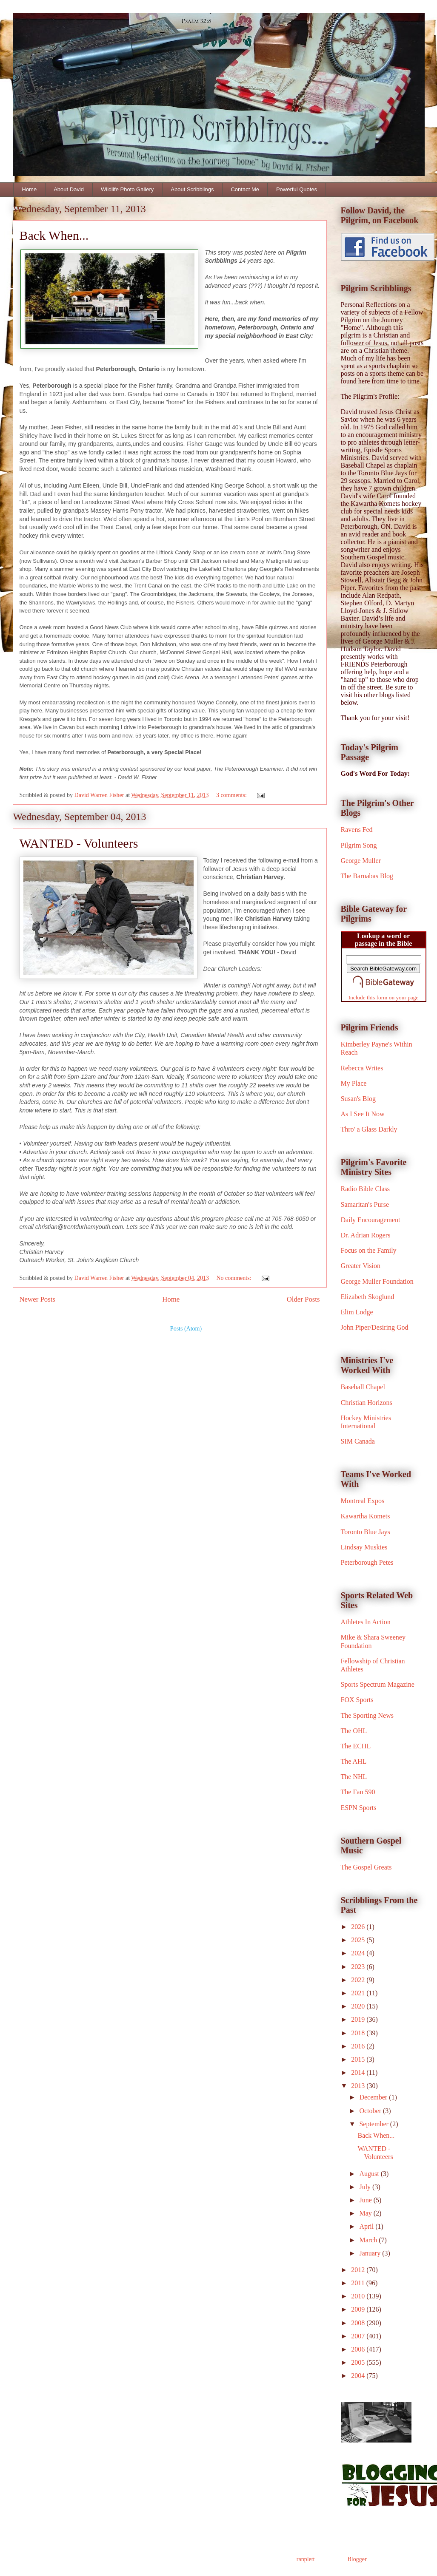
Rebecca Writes (362, 1068)
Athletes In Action (366, 1622)
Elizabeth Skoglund (367, 1296)
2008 (358, 2322)
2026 (358, 1926)
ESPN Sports (359, 1807)
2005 (358, 2362)
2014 (358, 2072)
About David (69, 189)
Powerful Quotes (296, 189)
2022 (358, 1979)
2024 (358, 1953)
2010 (358, 2296)
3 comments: (232, 795)
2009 (358, 2309)
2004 (358, 2375)
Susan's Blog (358, 1098)
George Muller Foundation (377, 1281)
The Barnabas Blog (367, 875)
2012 (358, 2269)
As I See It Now (363, 1114)
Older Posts (303, 1299)
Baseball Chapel (363, 1386)
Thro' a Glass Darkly (369, 1129)
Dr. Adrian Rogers (366, 1235)
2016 (358, 2046)
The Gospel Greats (366, 1867)
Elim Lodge (357, 1312)
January (370, 2253)
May (366, 2213)
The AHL (354, 1761)
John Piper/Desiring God (374, 1327)
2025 (358, 1939)
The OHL (354, 1730)
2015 (358, 2059)
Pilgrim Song (359, 845)
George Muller (361, 860)
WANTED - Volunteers (79, 843)
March (369, 2240)
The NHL (354, 1776)
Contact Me (245, 189)
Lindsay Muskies (364, 1547)
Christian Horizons (366, 1402)
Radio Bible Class (365, 1188)
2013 (358, 2085)
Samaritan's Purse (365, 1204)
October (371, 2110)
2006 (358, 2349)
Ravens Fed (357, 829)
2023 (358, 1966)
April (367, 2226)
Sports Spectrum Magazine (377, 1684)
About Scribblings (192, 189)
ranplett (306, 2559)
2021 (358, 1993)
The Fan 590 (358, 1792)
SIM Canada (358, 1441)
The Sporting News (367, 1715)
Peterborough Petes (367, 1562)
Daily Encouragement (370, 1219)
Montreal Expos (363, 1500)
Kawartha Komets (365, 1516)
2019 (358, 2019)
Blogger (357, 2559)
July (365, 2186)
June (366, 2200)
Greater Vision (360, 1265)
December (374, 2097)
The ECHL (356, 1746)
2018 (358, 2033)
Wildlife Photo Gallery (127, 189)
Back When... (54, 235)
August (369, 2173)
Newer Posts (37, 1299)
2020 (358, 2006)
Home (29, 189)
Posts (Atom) (186, 1328)
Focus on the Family (369, 1250)
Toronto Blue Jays (365, 1531)
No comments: (234, 1278)
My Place (354, 1083)
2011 (358, 2283)
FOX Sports (357, 1699)
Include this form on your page (383, 997)
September (374, 2124)
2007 (358, 2336)
